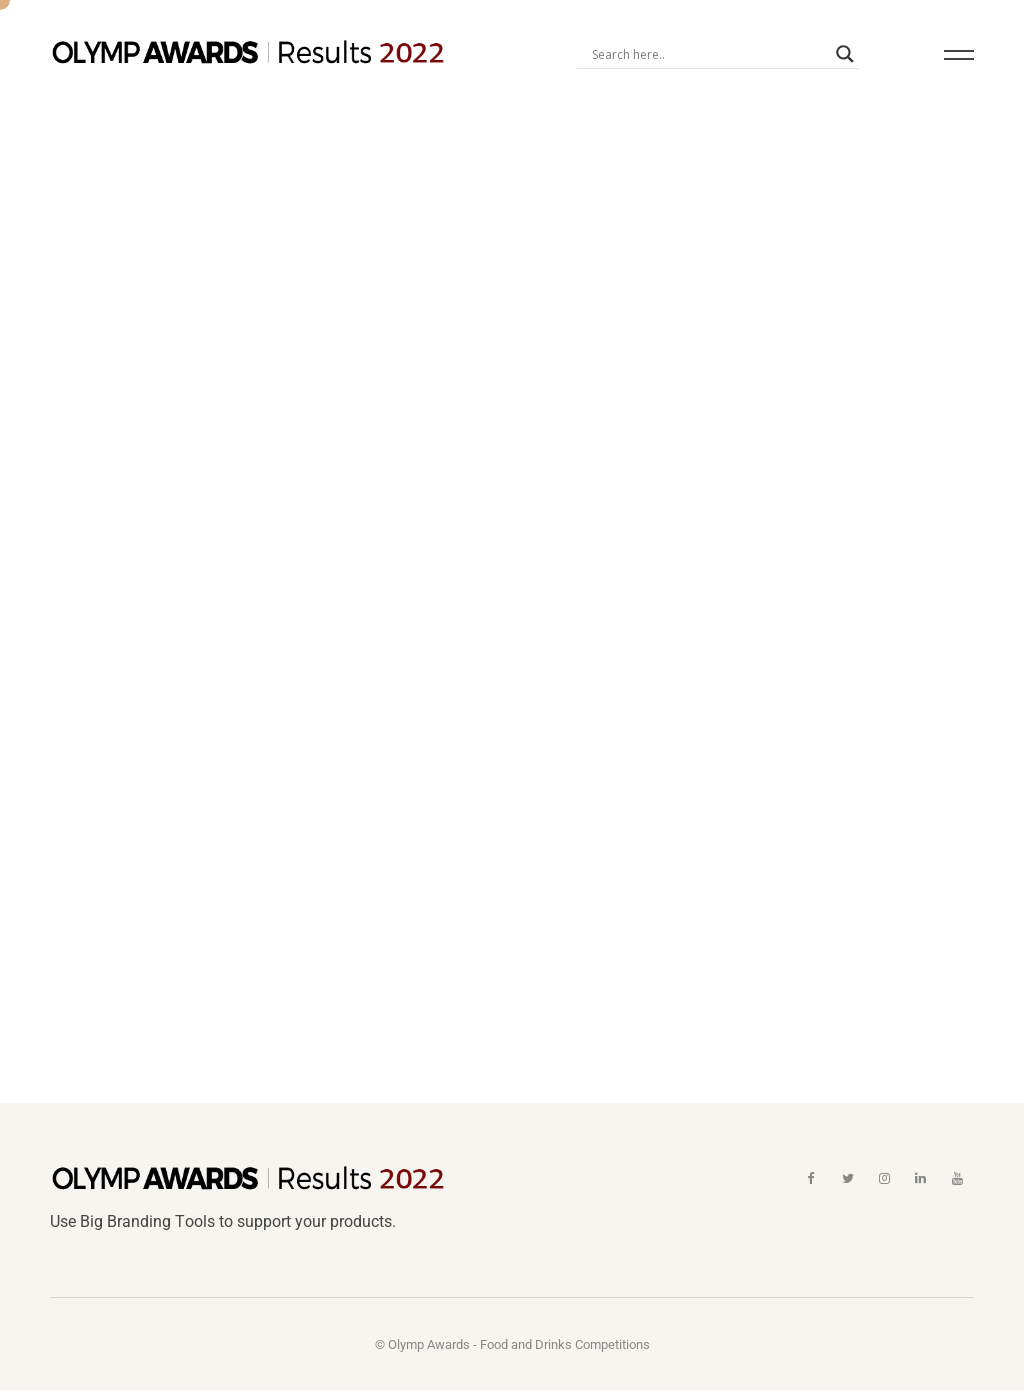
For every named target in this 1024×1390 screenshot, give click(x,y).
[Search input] (708, 54)
